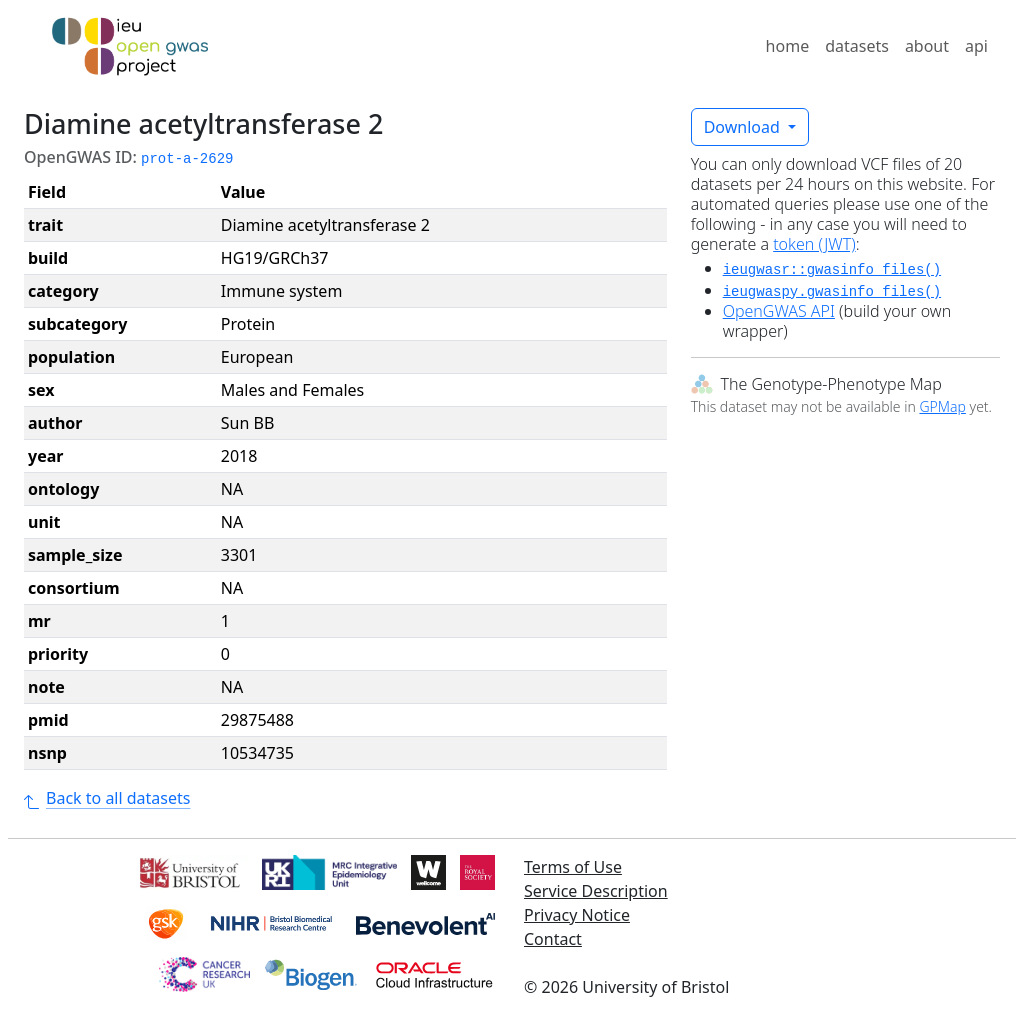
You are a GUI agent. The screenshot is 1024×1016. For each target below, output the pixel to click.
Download (744, 127)
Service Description (596, 891)
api (976, 46)
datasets (857, 46)
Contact (553, 939)
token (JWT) (814, 244)
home (788, 46)
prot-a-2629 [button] (187, 159)
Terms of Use (573, 867)
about (927, 46)
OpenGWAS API (779, 311)
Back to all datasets (107, 798)
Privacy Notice (577, 915)
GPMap (942, 406)
